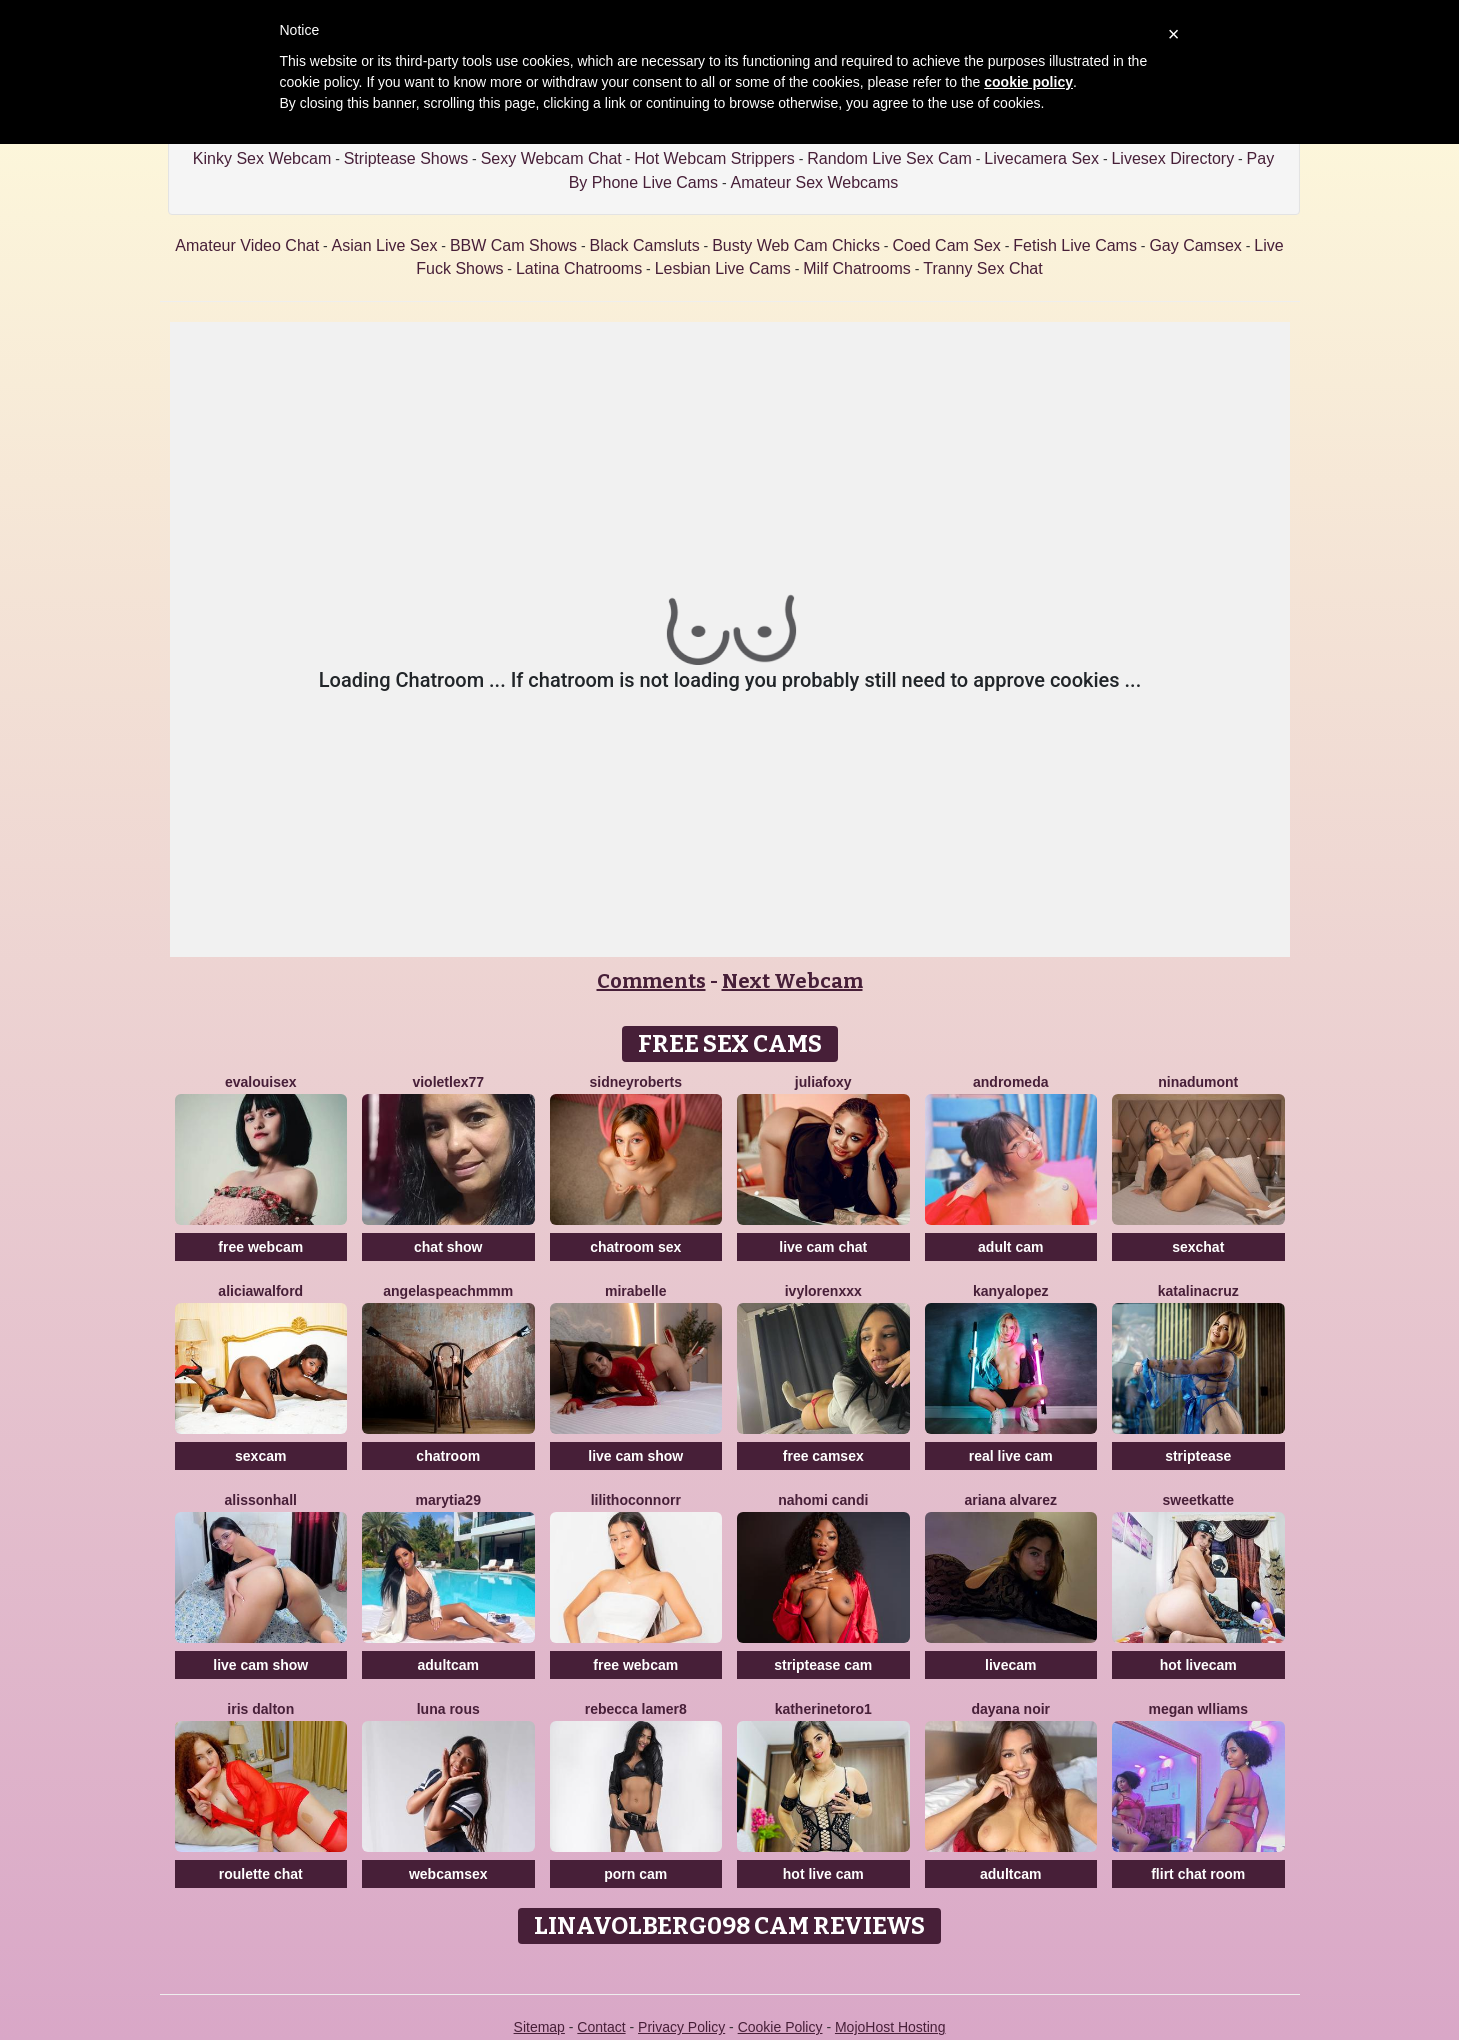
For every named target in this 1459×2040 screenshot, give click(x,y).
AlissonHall (261, 1500)
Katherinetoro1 (823, 1709)
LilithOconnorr (636, 1500)
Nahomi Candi (823, 1500)
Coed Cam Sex (946, 245)
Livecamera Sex (1041, 158)
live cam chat (823, 1247)
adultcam (448, 1665)
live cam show (635, 1456)
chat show (448, 1247)
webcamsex (448, 1874)
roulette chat (261, 1874)
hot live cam (823, 1874)
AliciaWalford (260, 1291)
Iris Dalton (260, 1709)
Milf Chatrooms (857, 268)
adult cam (1010, 1247)
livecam (1010, 1665)
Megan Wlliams (1198, 1709)
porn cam (635, 1874)
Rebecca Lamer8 (636, 1709)
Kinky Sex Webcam (262, 158)
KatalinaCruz (1198, 1291)
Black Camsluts (644, 245)
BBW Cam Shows (513, 245)
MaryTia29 (448, 1500)
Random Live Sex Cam (889, 158)
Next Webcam (792, 981)
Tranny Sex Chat (982, 268)
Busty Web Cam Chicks (796, 245)
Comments (651, 981)
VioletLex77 (448, 1082)
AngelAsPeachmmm (448, 1291)
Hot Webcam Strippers (714, 158)
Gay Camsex (1195, 245)
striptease (1198, 1456)
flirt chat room (1198, 1874)
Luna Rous (448, 1709)
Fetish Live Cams (1075, 245)
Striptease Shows (406, 158)
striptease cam (823, 1665)
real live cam (1011, 1456)
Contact (601, 2027)
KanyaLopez (1010, 1291)
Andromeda (1010, 1082)
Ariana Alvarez (1010, 1500)
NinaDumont (1198, 1082)
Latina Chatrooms (579, 268)
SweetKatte (1198, 1500)
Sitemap (539, 2027)
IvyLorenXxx (823, 1291)
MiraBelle (635, 1291)
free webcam (260, 1247)
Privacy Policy (681, 2027)
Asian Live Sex (385, 245)
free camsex (823, 1456)
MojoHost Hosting (890, 2027)
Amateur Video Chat (247, 245)
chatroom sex (635, 1247)
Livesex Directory (1172, 158)
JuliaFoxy (823, 1082)
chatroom (448, 1456)
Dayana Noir (1010, 1709)
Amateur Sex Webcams (815, 182)
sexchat (1198, 1247)
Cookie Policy (780, 2027)
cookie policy (1028, 82)
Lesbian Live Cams (723, 268)
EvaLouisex (261, 1082)
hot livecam (1198, 1665)
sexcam (260, 1456)
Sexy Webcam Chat (551, 158)
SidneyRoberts (635, 1082)
